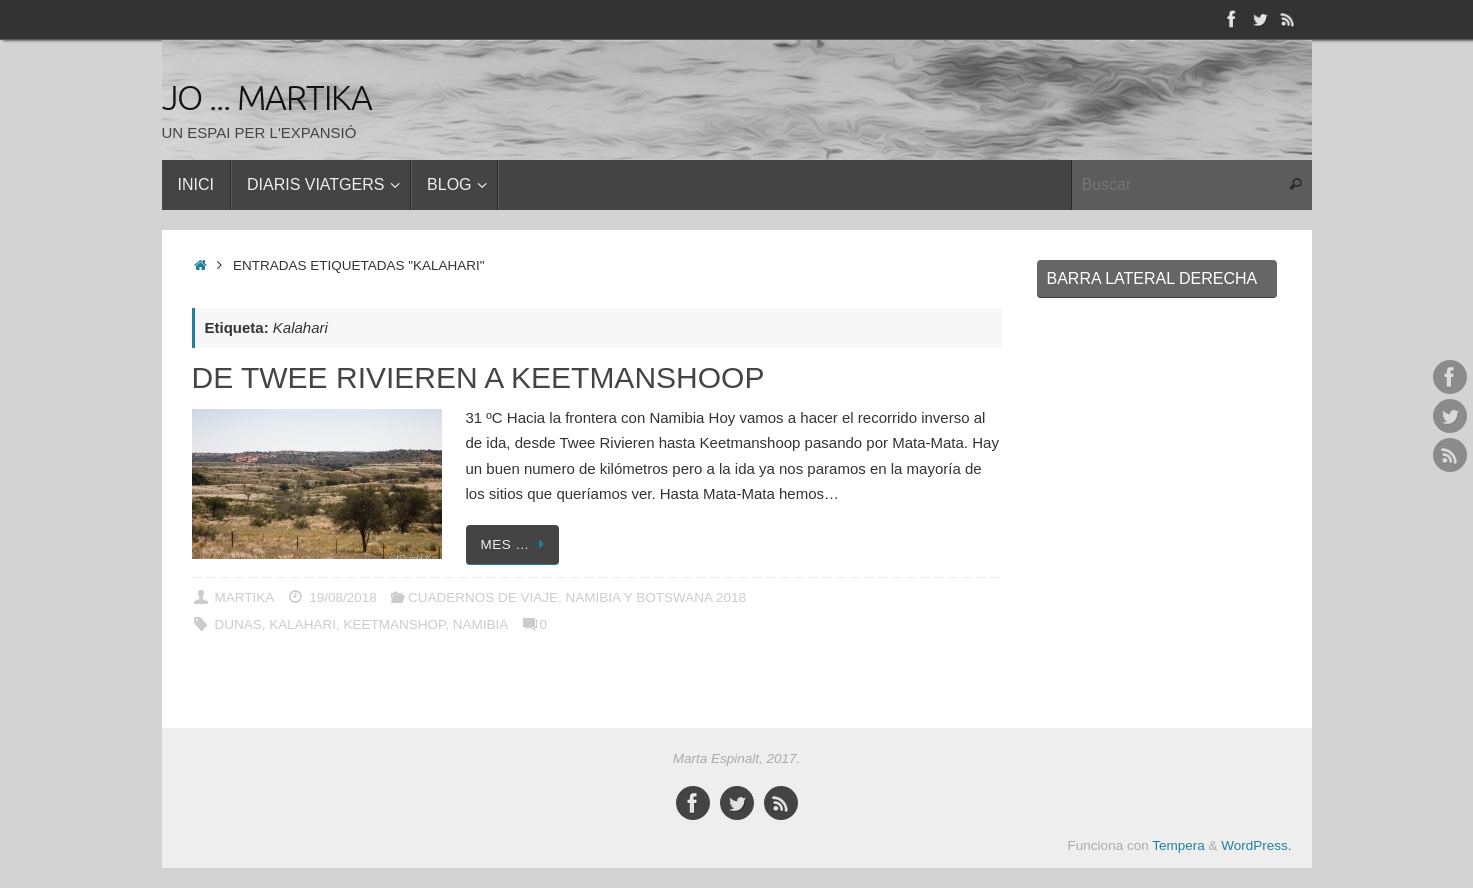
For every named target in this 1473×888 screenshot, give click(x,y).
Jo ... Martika (267, 98)
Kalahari (302, 624)
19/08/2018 (343, 597)
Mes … (516, 544)
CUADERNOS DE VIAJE (483, 597)
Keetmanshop (395, 624)
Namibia (481, 624)
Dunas (237, 624)
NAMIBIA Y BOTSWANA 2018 (655, 597)
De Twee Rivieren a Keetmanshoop (478, 377)
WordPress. (1256, 845)
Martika (244, 597)
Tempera (1178, 845)
